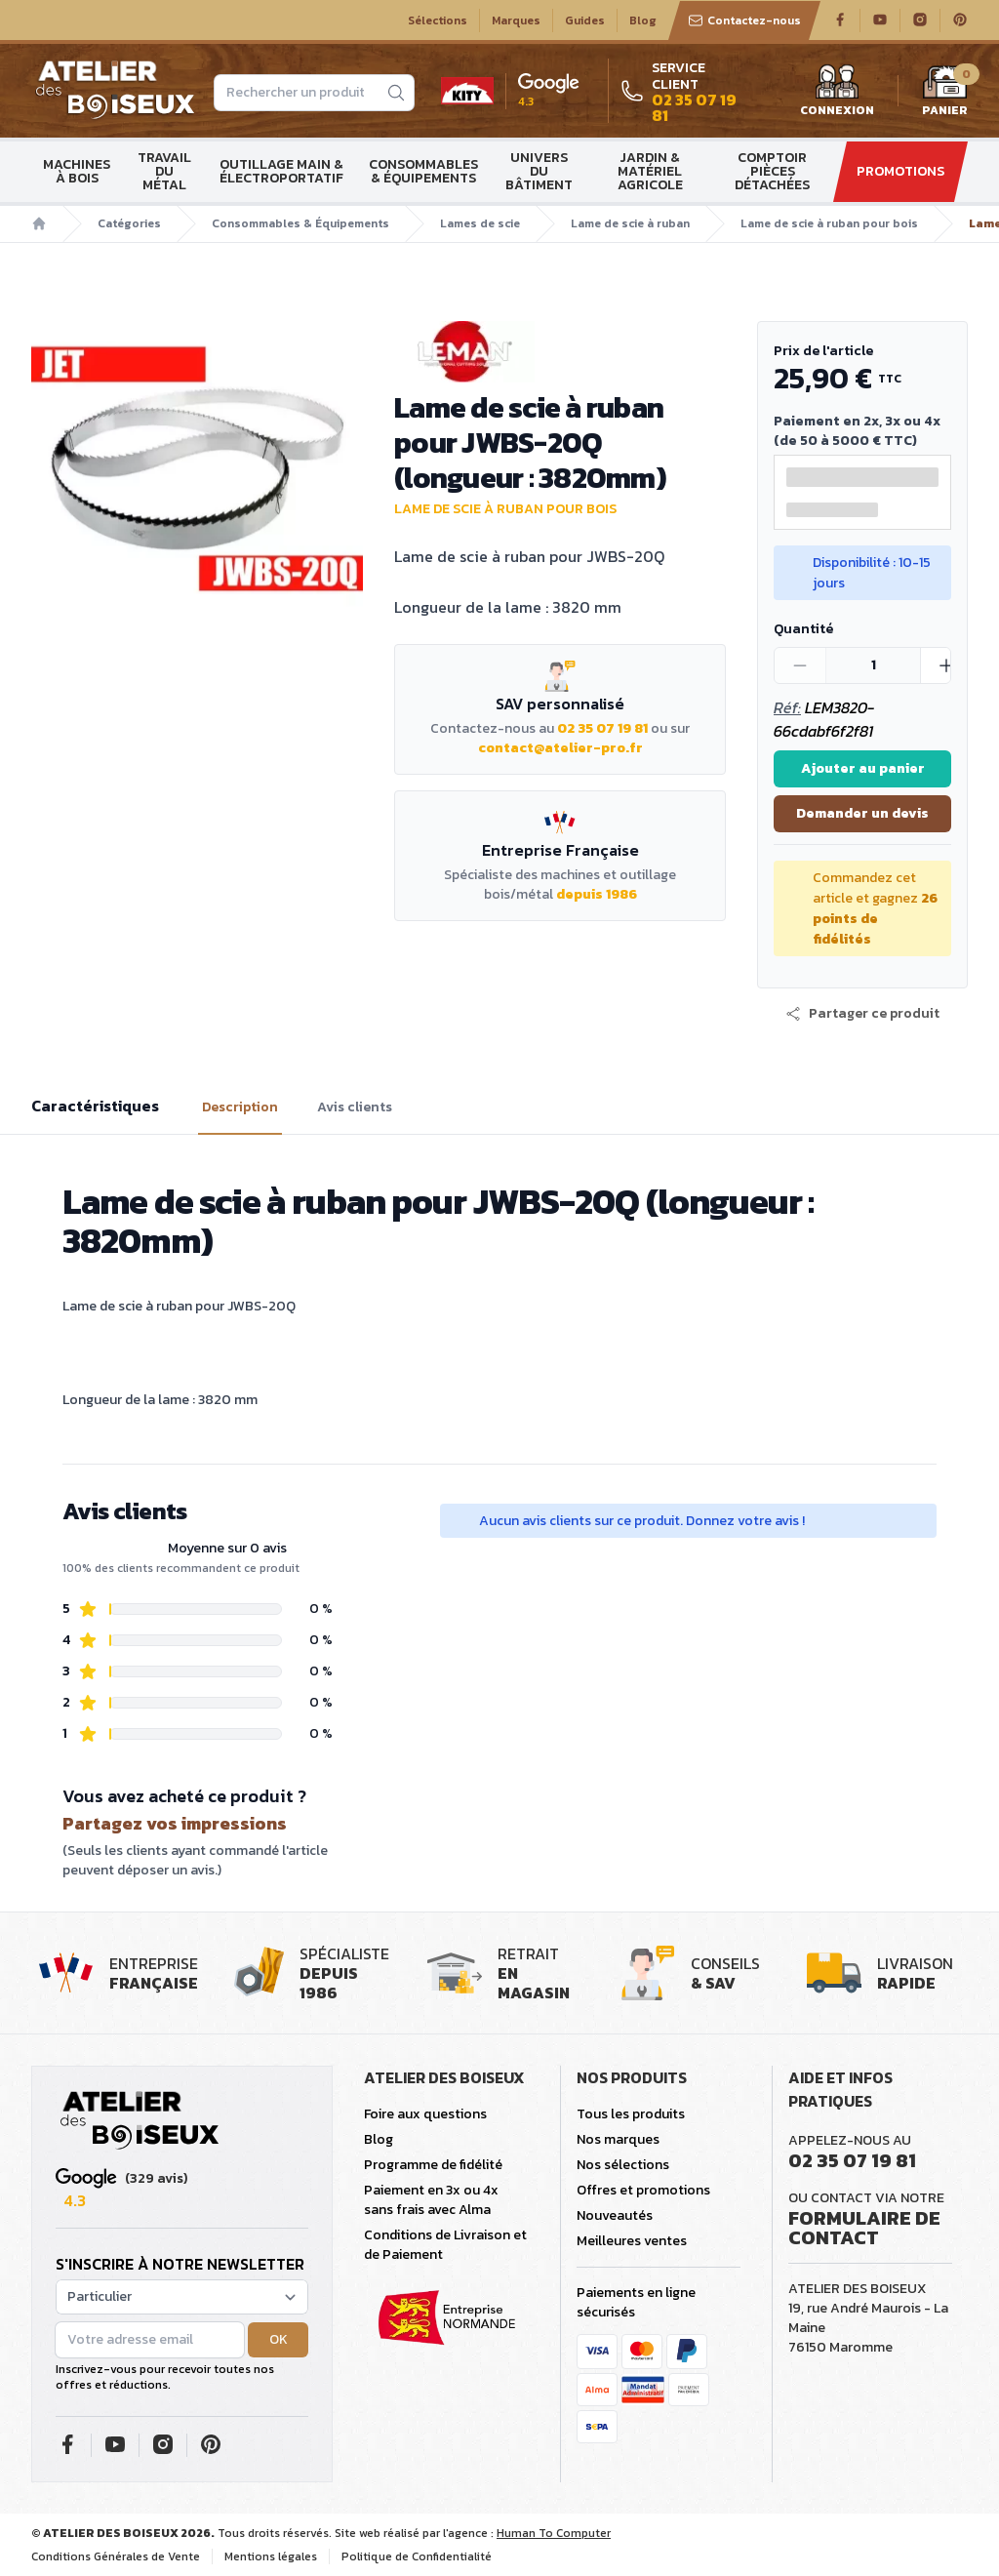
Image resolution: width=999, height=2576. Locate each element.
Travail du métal (164, 171)
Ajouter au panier (863, 768)
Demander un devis (862, 813)
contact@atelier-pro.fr (560, 748)
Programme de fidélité (433, 2164)
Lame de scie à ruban (630, 223)
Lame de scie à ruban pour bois (829, 223)
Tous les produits (631, 2114)
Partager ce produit (862, 1014)
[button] (862, 1014)
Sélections (437, 20)
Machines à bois (76, 171)
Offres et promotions (643, 2190)
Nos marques (618, 2139)
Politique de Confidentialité (416, 2556)
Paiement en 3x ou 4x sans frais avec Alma (431, 2200)
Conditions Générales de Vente (115, 2556)
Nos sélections (623, 2164)
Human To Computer (554, 2533)
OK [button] (278, 2339)
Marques (516, 20)
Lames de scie (480, 223)
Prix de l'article (823, 351)
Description (240, 1107)
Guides (585, 20)
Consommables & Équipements (423, 171)
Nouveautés (615, 2215)
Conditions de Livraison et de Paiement (445, 2245)
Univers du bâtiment (539, 171)
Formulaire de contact (864, 2227)
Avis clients (354, 1107)
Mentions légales (270, 2556)
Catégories (129, 223)
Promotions (900, 171)
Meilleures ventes (632, 2241)
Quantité (803, 629)
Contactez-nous (744, 20)
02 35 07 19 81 (602, 728)
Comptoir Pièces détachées (772, 171)
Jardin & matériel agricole (650, 171)
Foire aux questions (425, 2114)
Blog (643, 20)
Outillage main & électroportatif (281, 171)
